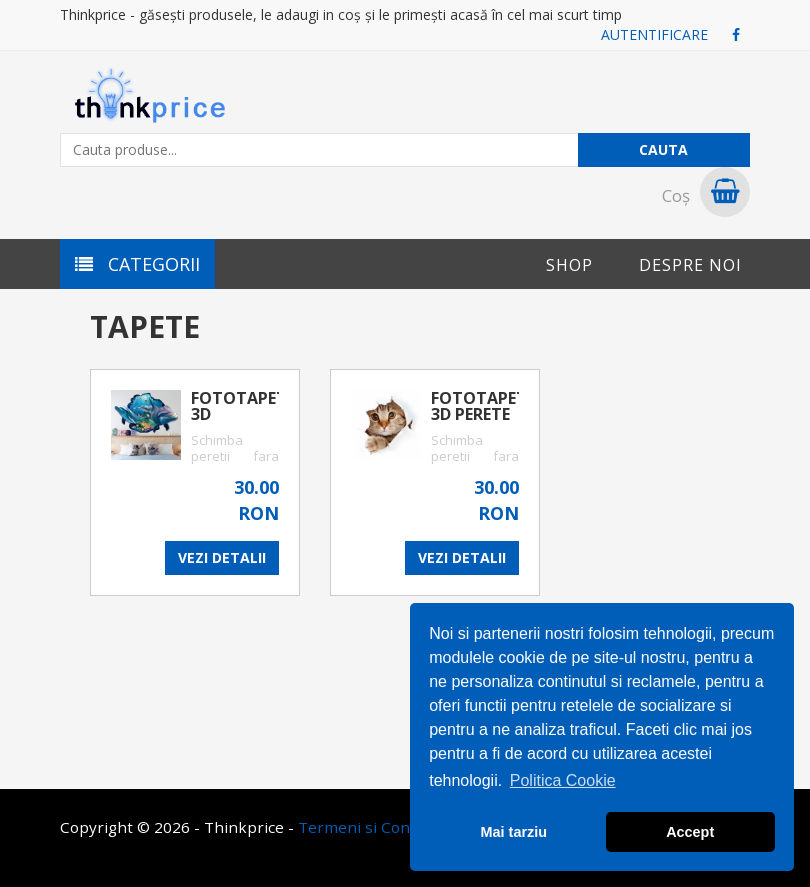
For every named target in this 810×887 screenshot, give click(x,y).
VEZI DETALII (222, 557)
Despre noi (690, 265)
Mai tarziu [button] (514, 832)
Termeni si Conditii (367, 827)
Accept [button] (690, 832)
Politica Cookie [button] (563, 780)
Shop (569, 265)
